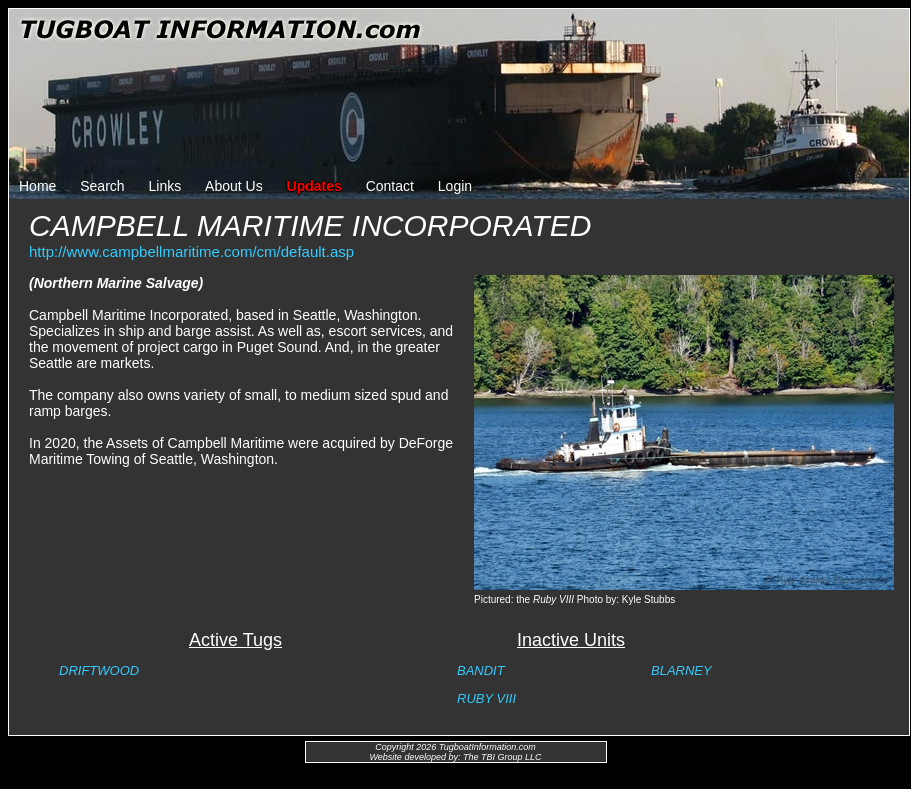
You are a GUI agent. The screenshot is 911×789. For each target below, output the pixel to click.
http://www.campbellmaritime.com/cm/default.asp (191, 251)
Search (102, 186)
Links (165, 186)
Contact (390, 186)
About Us (234, 186)
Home (37, 186)
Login (455, 186)
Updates (314, 186)
